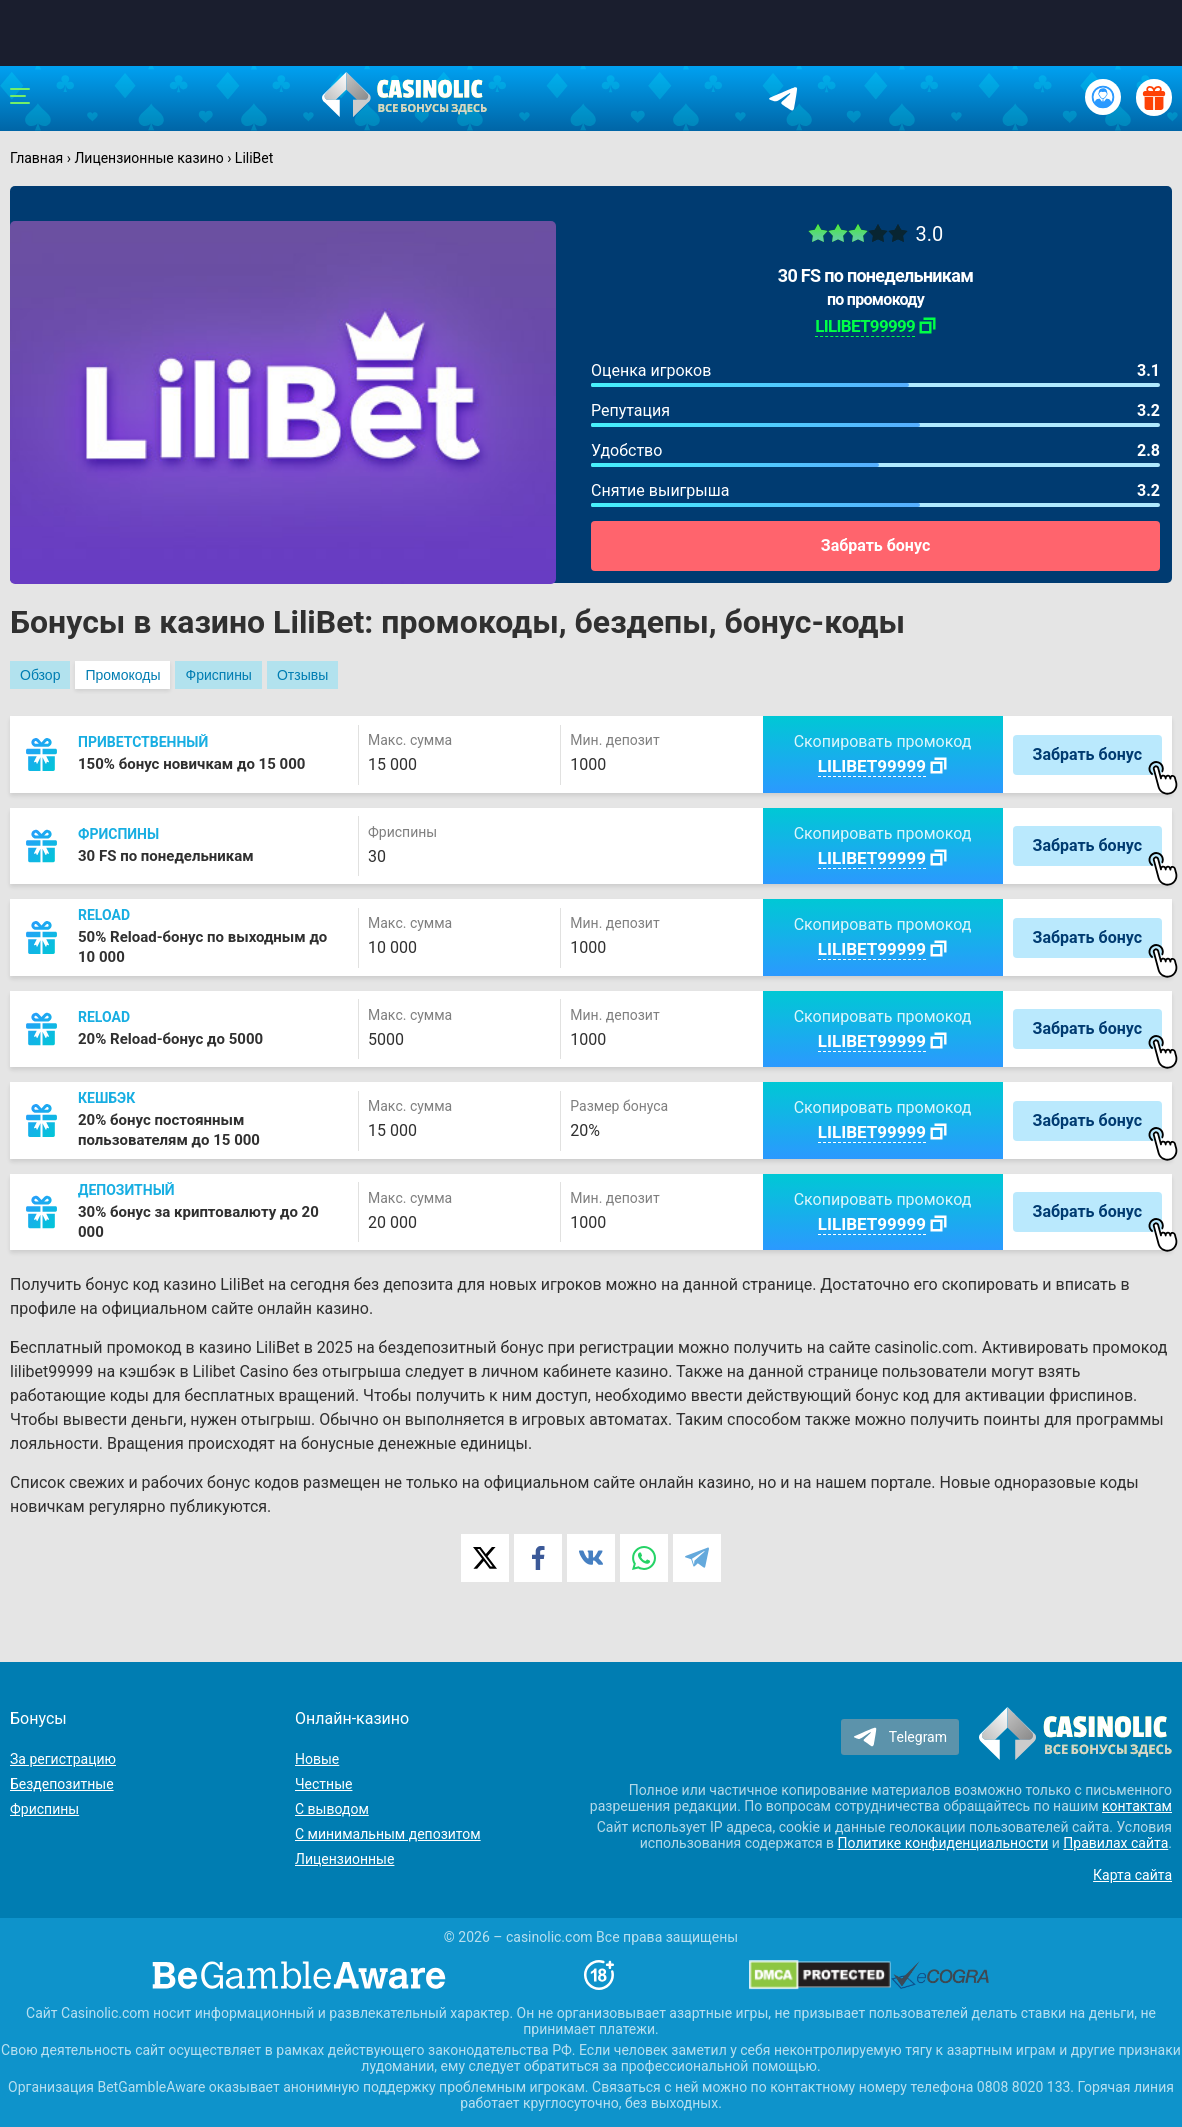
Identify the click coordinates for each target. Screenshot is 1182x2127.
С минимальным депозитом (388, 1834)
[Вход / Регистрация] (1103, 97)
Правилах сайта (1115, 1843)
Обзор (40, 675)
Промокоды (122, 675)
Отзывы (302, 675)
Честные (323, 1784)
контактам (1137, 1806)
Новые (317, 1759)
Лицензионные (344, 1859)
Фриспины (218, 675)
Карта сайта (1132, 1875)
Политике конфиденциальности (943, 1843)
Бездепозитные (62, 1784)
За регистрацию (63, 1759)
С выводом (332, 1809)
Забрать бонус (875, 545)
